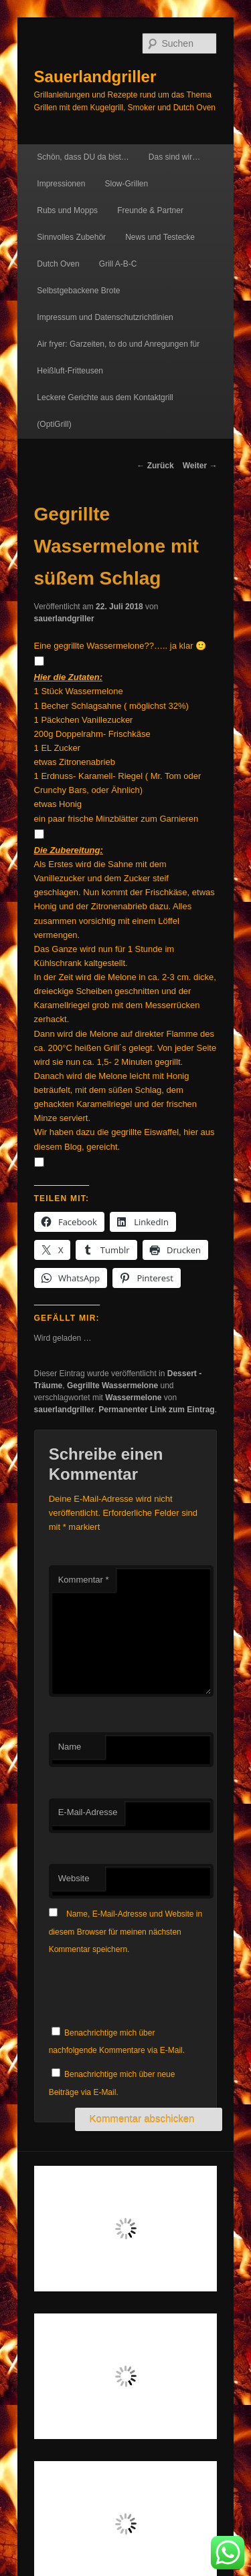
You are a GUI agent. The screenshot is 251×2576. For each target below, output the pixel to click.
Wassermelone (133, 1397)
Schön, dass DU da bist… (83, 157)
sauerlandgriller (64, 618)
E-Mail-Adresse (88, 1812)
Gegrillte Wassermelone (112, 1385)
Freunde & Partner (150, 210)
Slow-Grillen (126, 183)
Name (70, 1747)
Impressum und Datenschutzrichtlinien (105, 317)
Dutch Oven (58, 264)
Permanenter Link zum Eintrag (156, 1409)
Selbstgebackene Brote (78, 290)
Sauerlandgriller (95, 76)
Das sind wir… (174, 157)
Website (74, 1878)
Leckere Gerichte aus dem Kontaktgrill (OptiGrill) (105, 411)
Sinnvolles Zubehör (71, 237)
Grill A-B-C (118, 264)
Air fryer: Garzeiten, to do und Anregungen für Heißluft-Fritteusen (118, 357)
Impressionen (61, 183)
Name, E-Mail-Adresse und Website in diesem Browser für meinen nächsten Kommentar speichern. (126, 1931)
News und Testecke (160, 237)
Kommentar (83, 1580)
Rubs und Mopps (67, 210)
